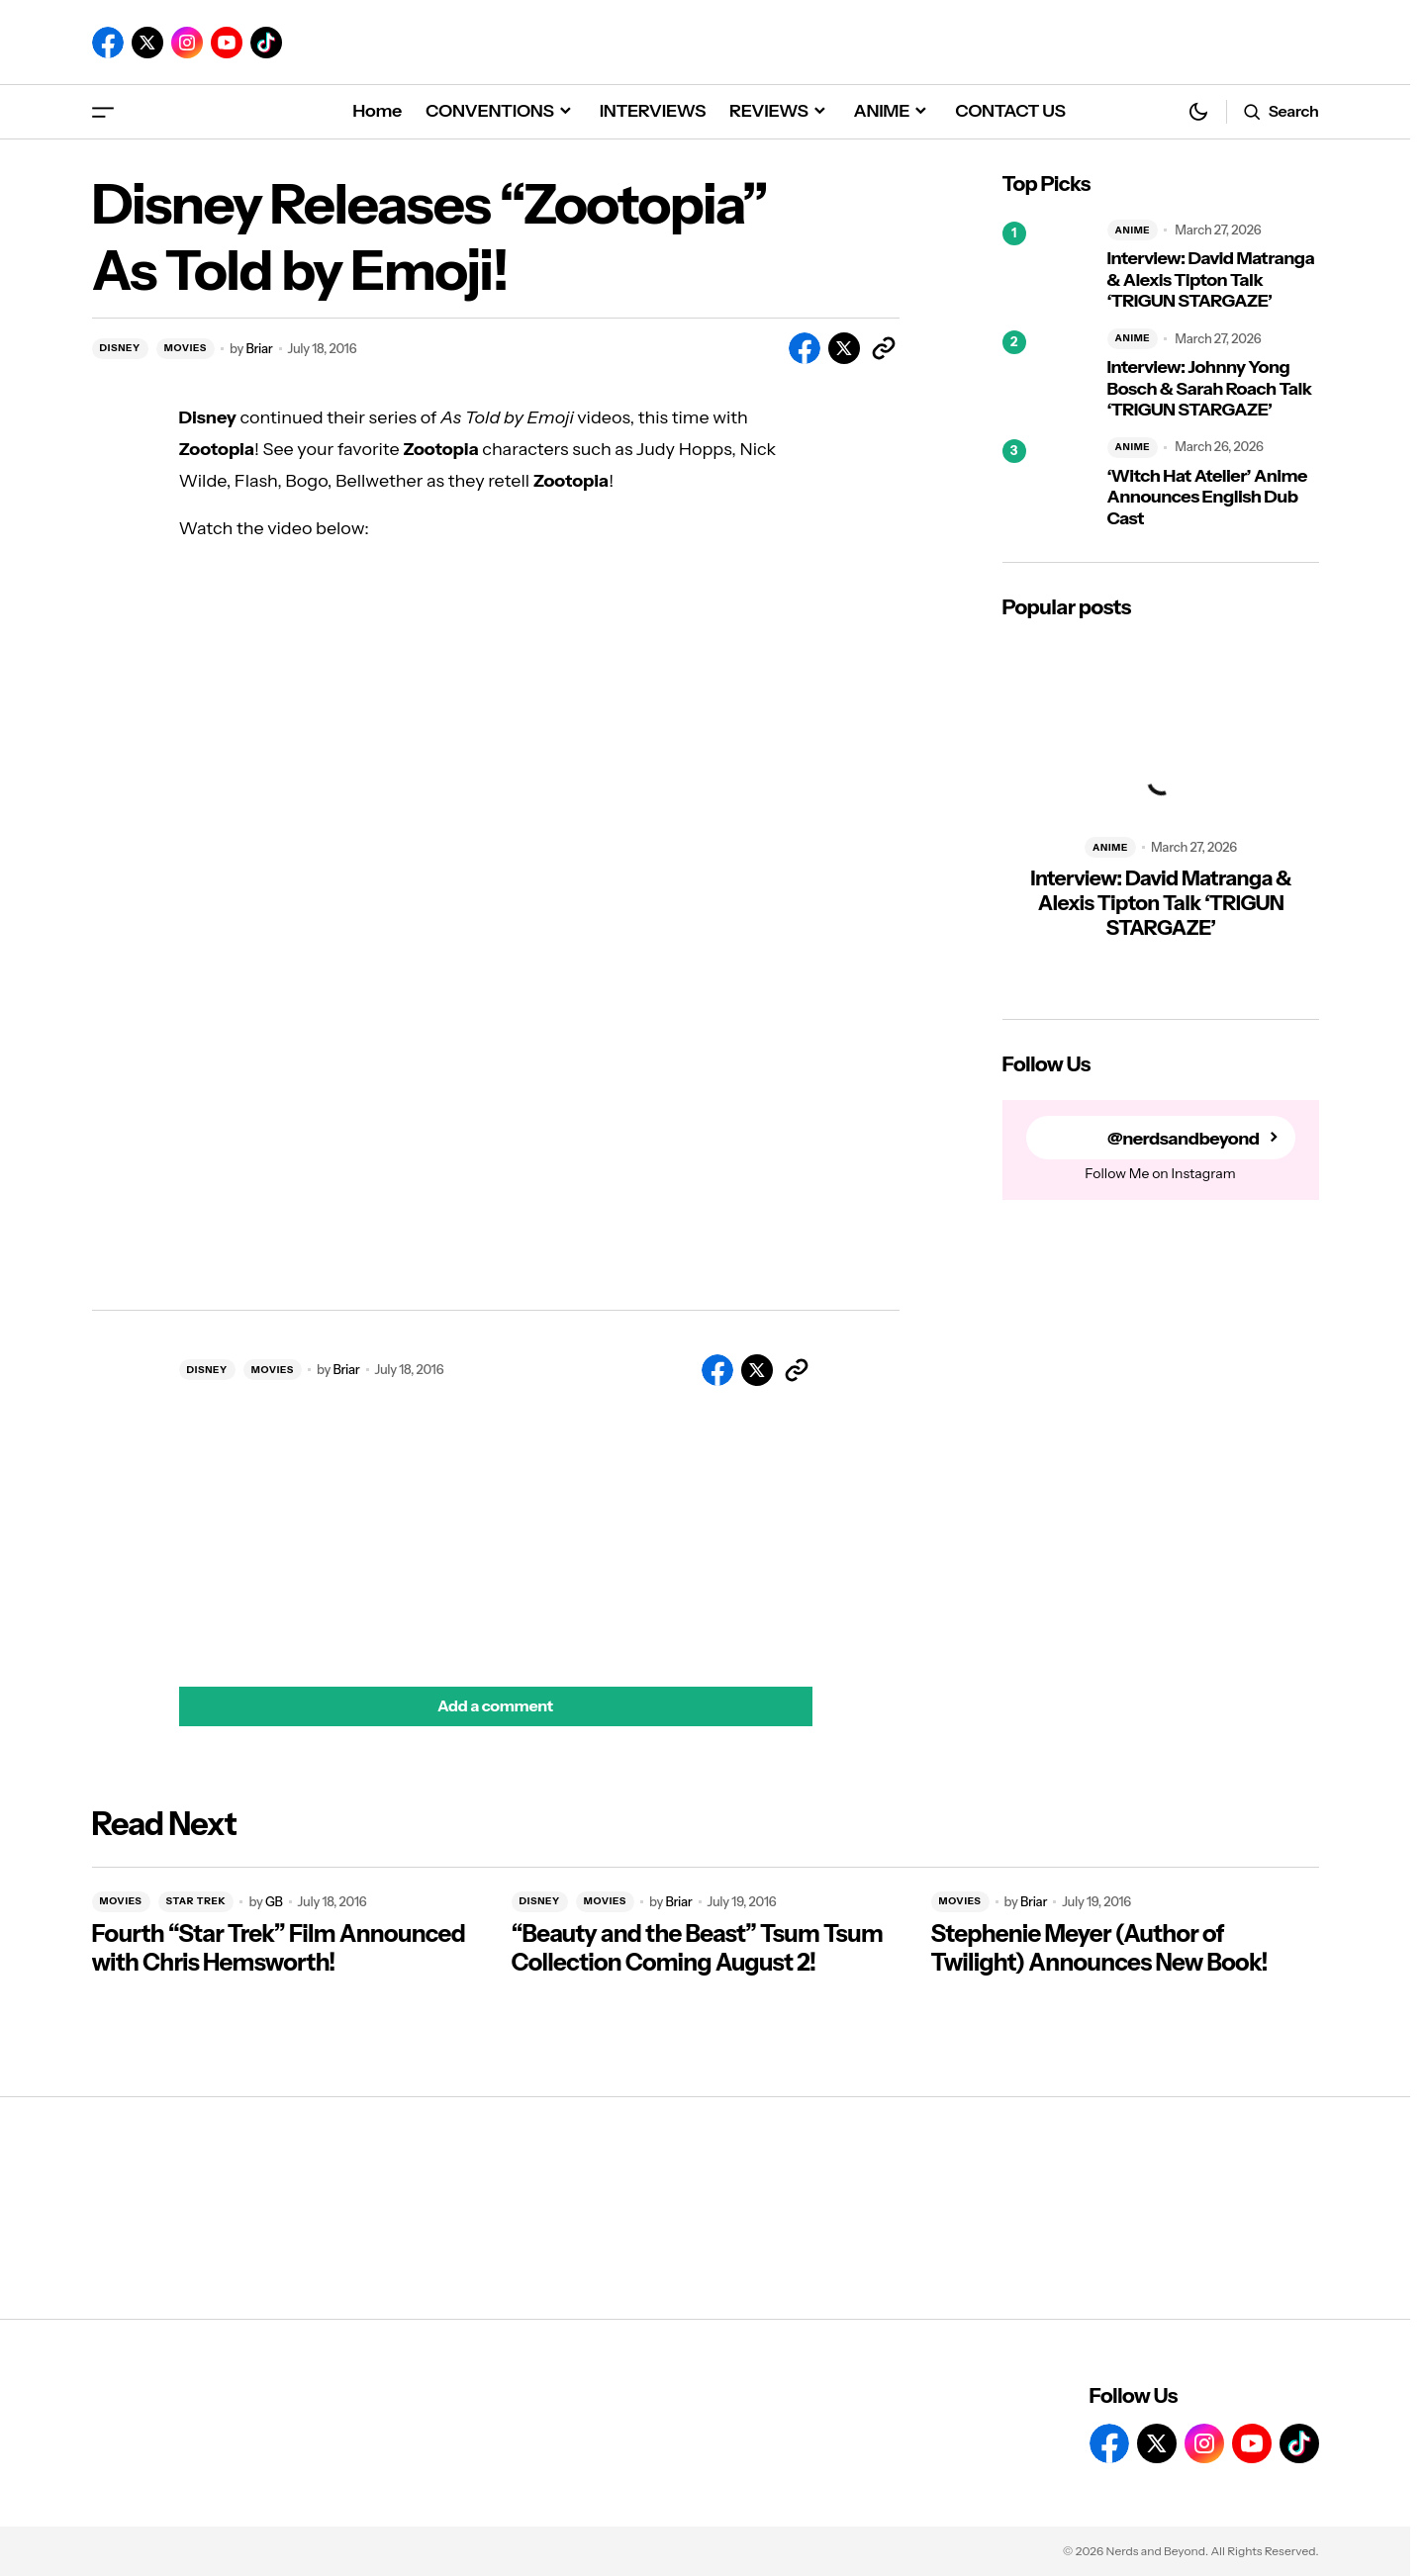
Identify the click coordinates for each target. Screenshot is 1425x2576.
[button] (103, 111)
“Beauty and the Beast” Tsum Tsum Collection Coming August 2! (698, 1948)
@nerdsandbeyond (1183, 1138)
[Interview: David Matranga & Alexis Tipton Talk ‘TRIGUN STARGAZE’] (1047, 266)
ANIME (1133, 230)
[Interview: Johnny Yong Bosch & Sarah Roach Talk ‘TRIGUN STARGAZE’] (1047, 374)
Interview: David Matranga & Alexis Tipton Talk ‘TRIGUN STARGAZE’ (1211, 280)
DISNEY (120, 347)
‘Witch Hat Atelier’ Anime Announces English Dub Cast (1207, 497)
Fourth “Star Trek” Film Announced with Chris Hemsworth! (279, 1948)
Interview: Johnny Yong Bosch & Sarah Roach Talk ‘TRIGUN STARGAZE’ (1209, 388)
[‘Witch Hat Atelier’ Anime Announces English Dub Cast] (1047, 483)
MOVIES (185, 347)
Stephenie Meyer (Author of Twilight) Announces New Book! (1099, 1948)
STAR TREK (196, 1900)
